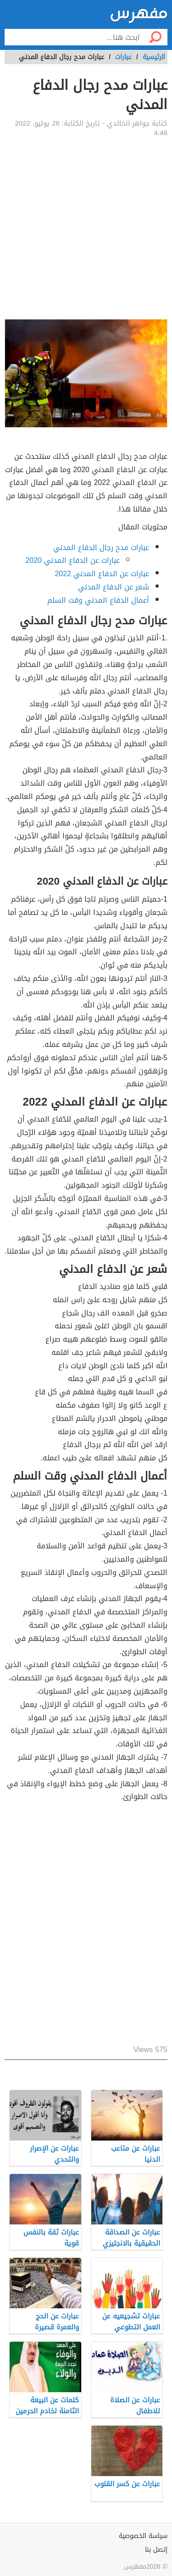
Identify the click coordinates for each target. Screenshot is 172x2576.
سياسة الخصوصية (143, 2536)
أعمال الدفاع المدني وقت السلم (98, 600)
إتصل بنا (156, 2549)
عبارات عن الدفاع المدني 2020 (72, 560)
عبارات (123, 57)
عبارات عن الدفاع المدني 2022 (102, 574)
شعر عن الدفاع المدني (113, 587)
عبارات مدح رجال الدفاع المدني (101, 547)
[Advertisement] (86, 228)
